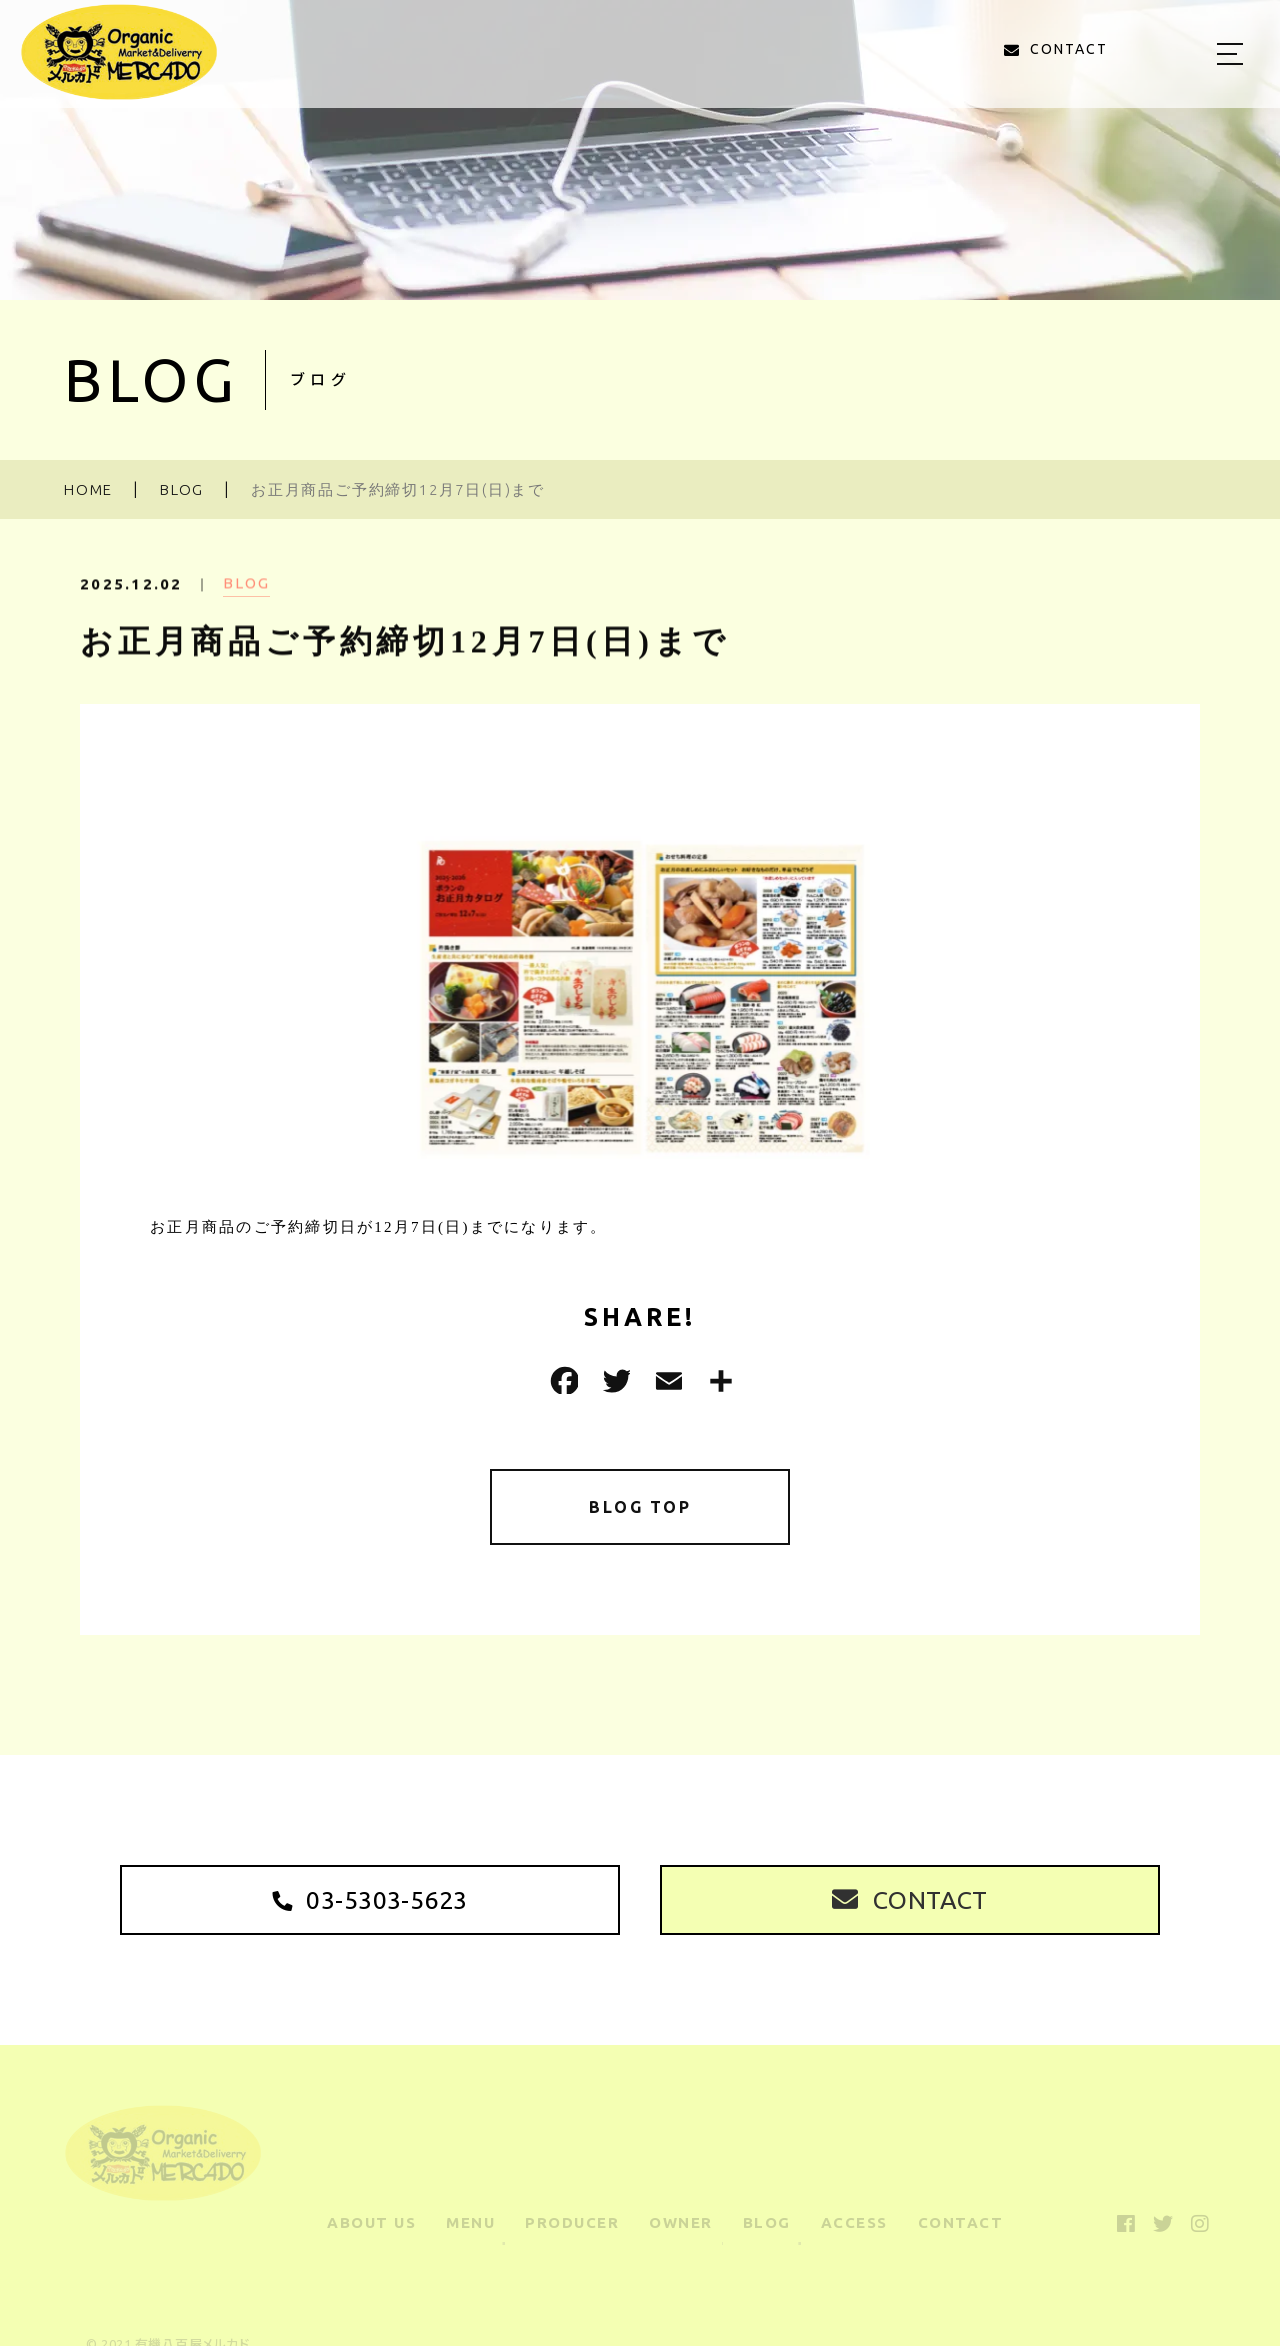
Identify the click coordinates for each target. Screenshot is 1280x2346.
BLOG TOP (640, 1510)
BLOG (246, 601)
